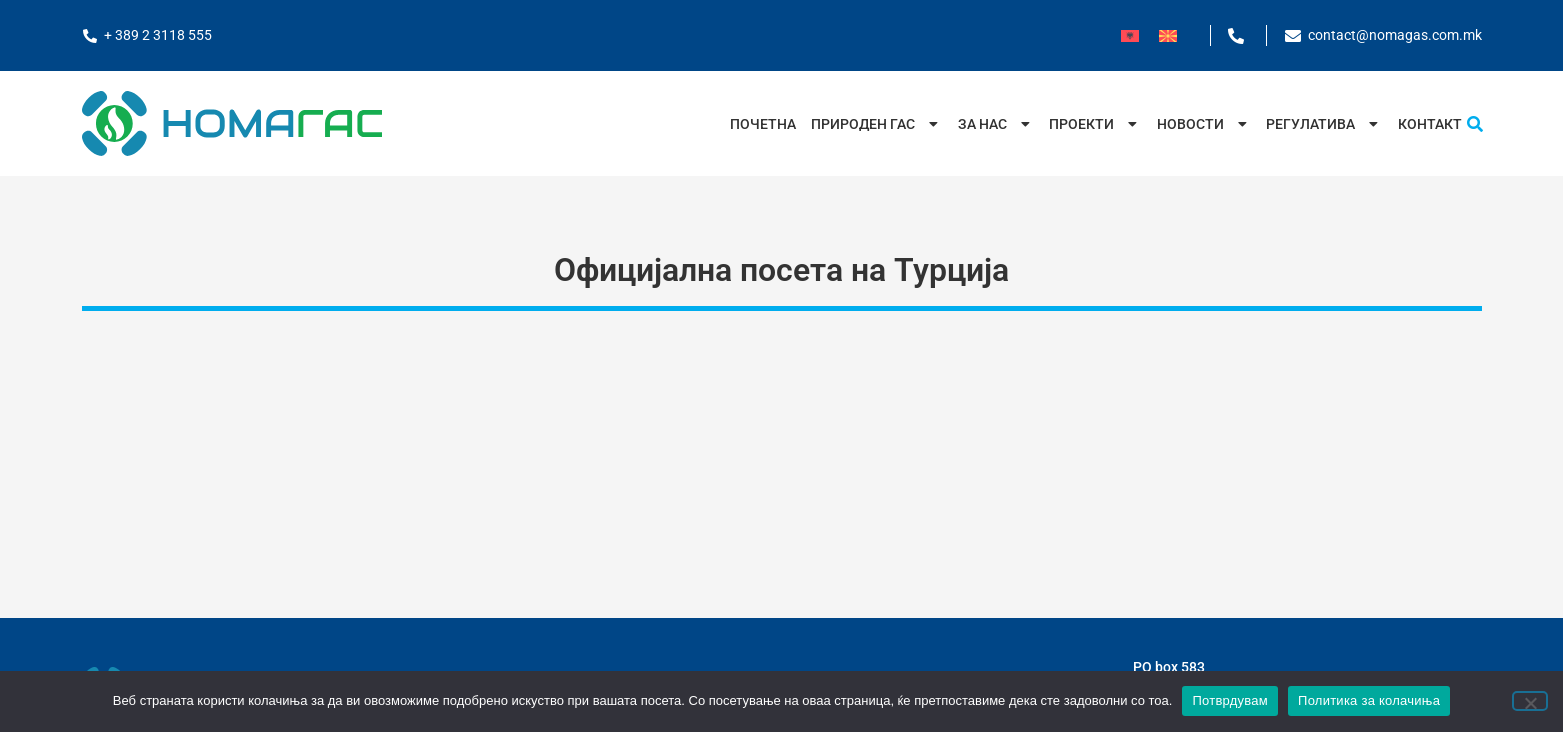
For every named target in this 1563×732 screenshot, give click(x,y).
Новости (1204, 124)
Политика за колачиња (1369, 700)
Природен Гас (877, 124)
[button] (1475, 124)
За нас (996, 124)
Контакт (1430, 124)
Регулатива (1324, 124)
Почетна (763, 124)
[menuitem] (1130, 35)
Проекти (1095, 124)
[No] (1530, 701)
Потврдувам (1230, 700)
